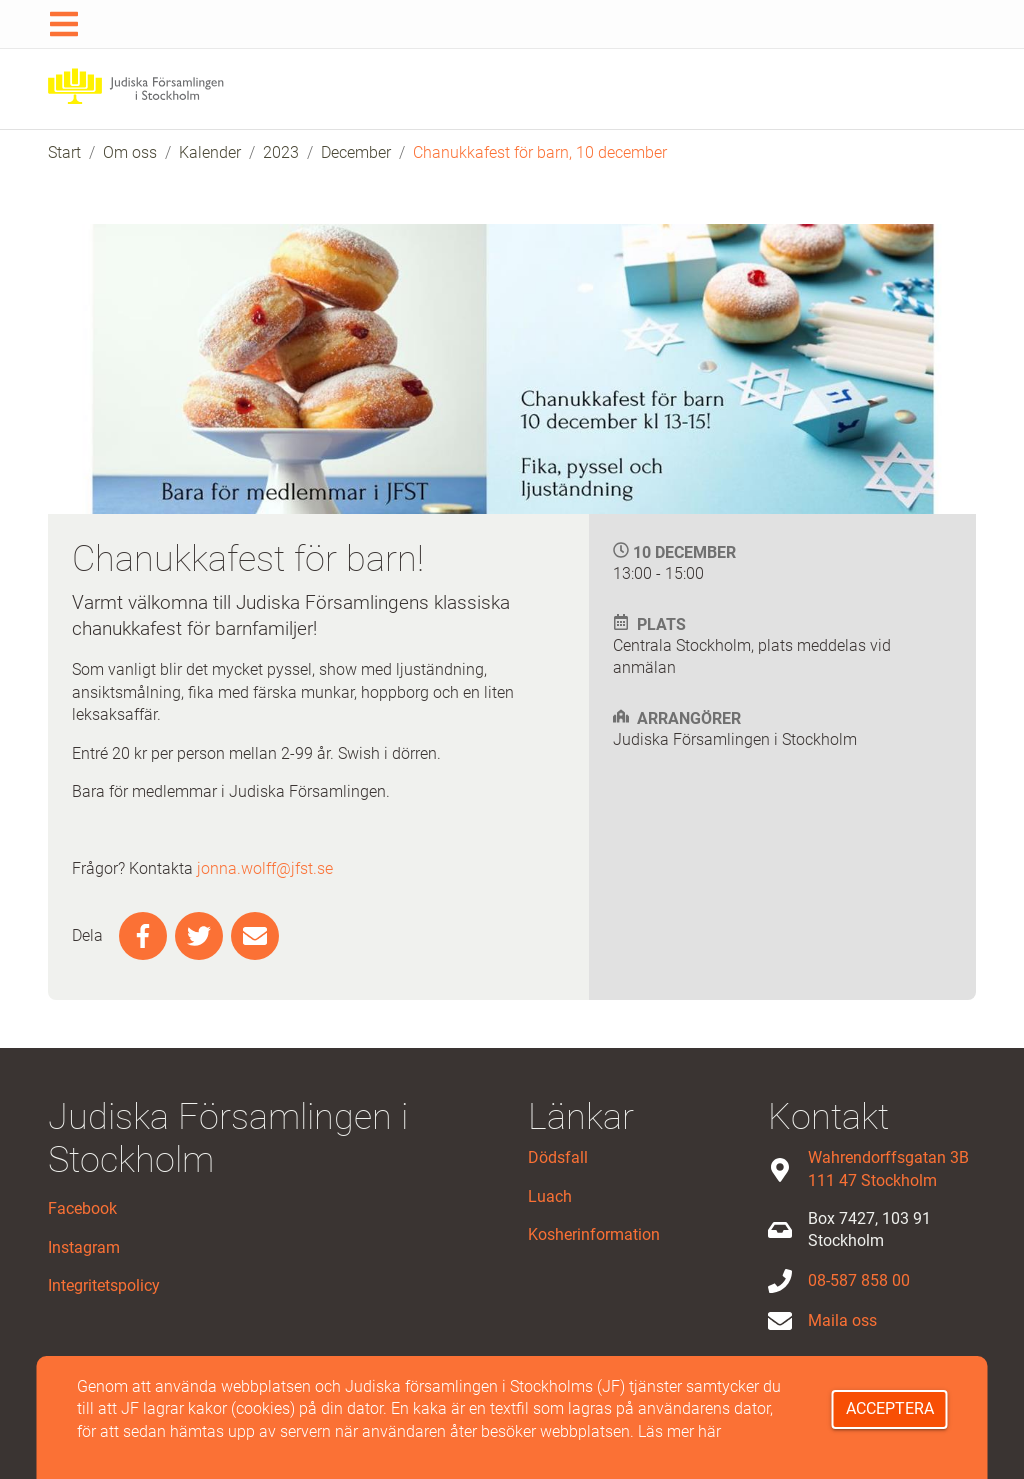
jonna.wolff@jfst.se (265, 868)
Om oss (130, 152)
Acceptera (890, 1408)
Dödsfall (558, 1157)
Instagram (84, 1247)
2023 (281, 152)
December (356, 152)
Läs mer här (679, 1431)
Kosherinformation (594, 1234)
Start (64, 152)
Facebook (82, 1208)
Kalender (210, 152)
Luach (550, 1196)
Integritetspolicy (104, 1285)
